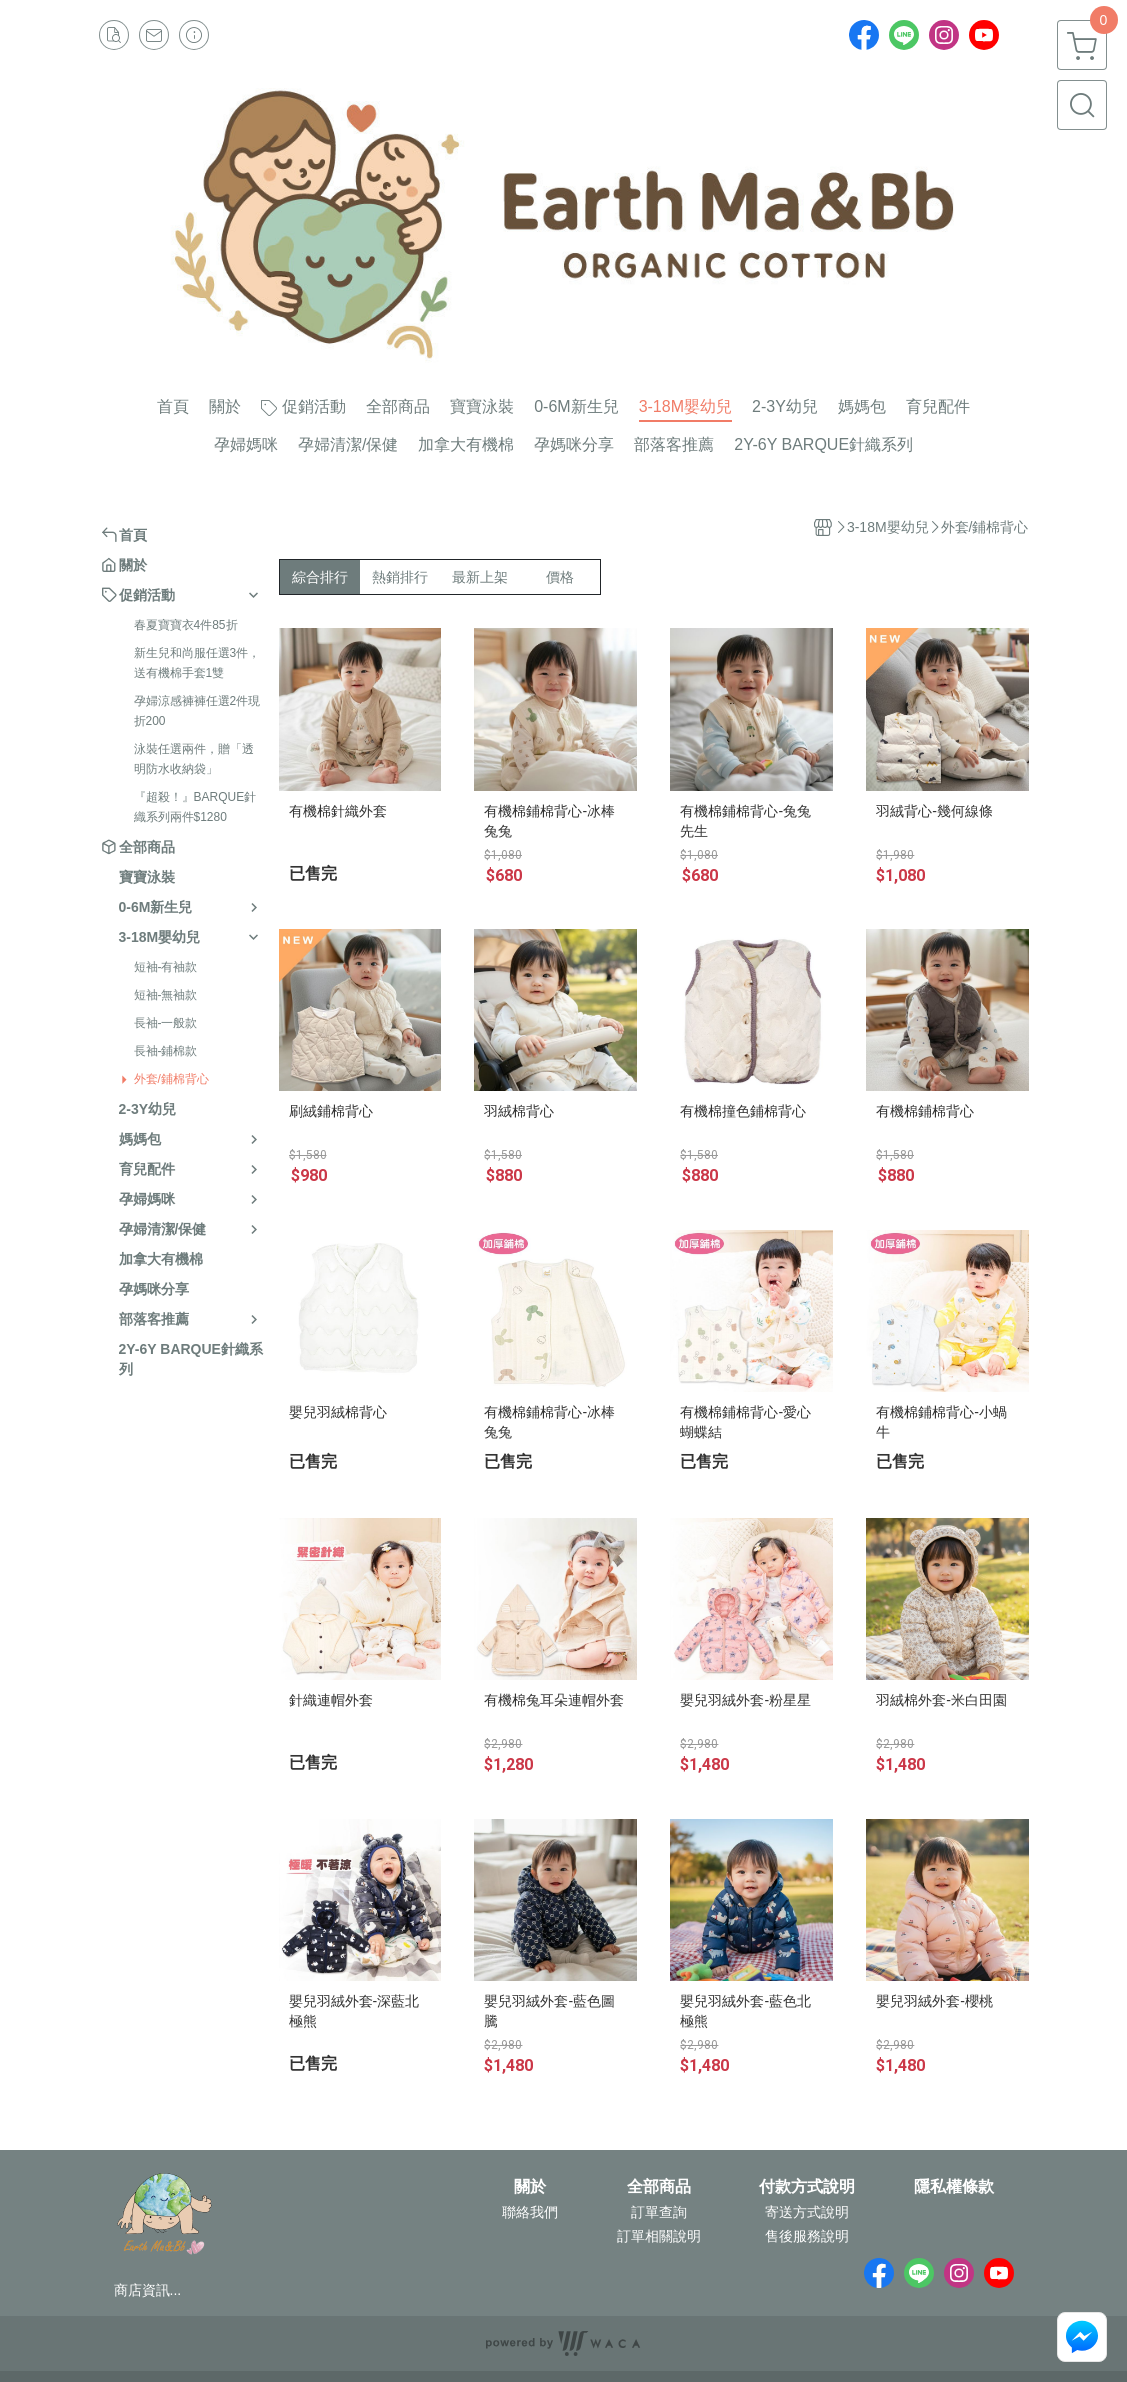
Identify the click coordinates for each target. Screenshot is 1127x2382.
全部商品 (659, 2187)
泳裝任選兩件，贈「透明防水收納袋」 (194, 759)
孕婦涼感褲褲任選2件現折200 (197, 711)
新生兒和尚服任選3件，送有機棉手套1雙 (197, 663)
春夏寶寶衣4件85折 (186, 625)
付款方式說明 (807, 2187)
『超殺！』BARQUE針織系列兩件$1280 (195, 807)
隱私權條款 (954, 2187)
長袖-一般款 (166, 1023)
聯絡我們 (530, 2212)
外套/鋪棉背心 (171, 1079)
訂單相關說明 (659, 2236)
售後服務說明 (807, 2236)
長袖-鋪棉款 (166, 1051)
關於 (530, 2187)
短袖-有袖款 (166, 967)
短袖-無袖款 (166, 995)
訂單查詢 (659, 2212)
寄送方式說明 (807, 2212)
